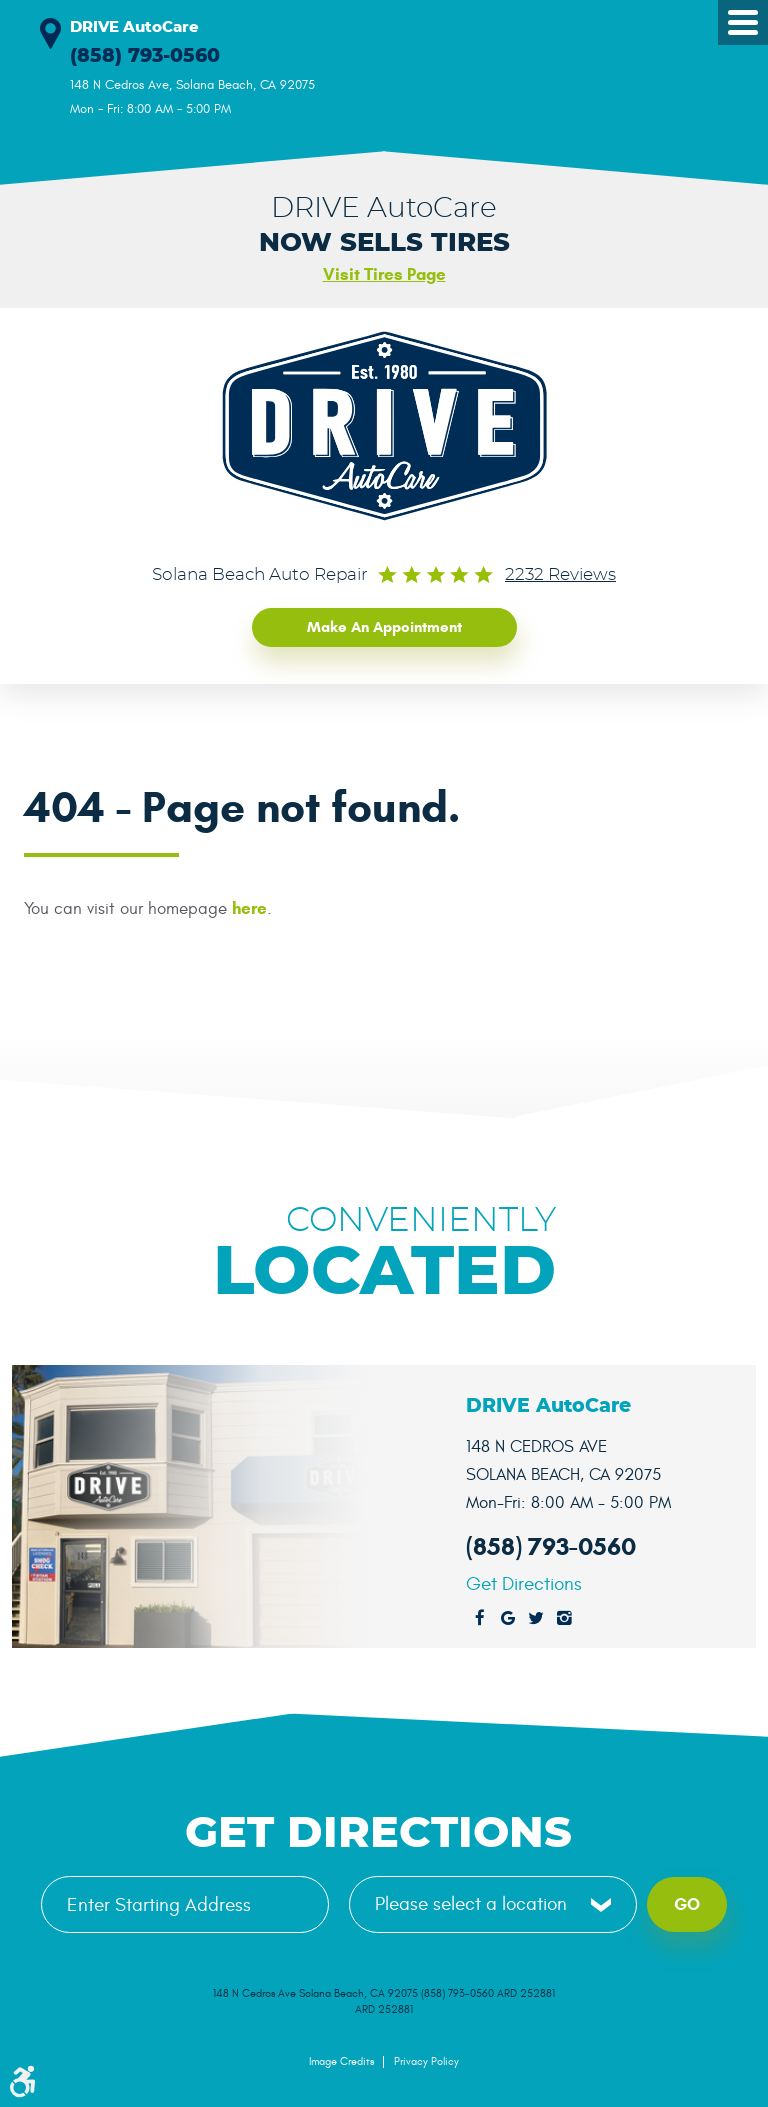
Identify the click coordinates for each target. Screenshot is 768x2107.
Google (508, 1617)
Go (687, 1902)
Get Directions (524, 1582)
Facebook (480, 1617)
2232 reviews (560, 575)
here (249, 907)
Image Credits (341, 2060)
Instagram (564, 1617)
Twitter (536, 1617)
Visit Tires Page (384, 274)
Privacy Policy (426, 2060)
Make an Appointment (384, 626)
